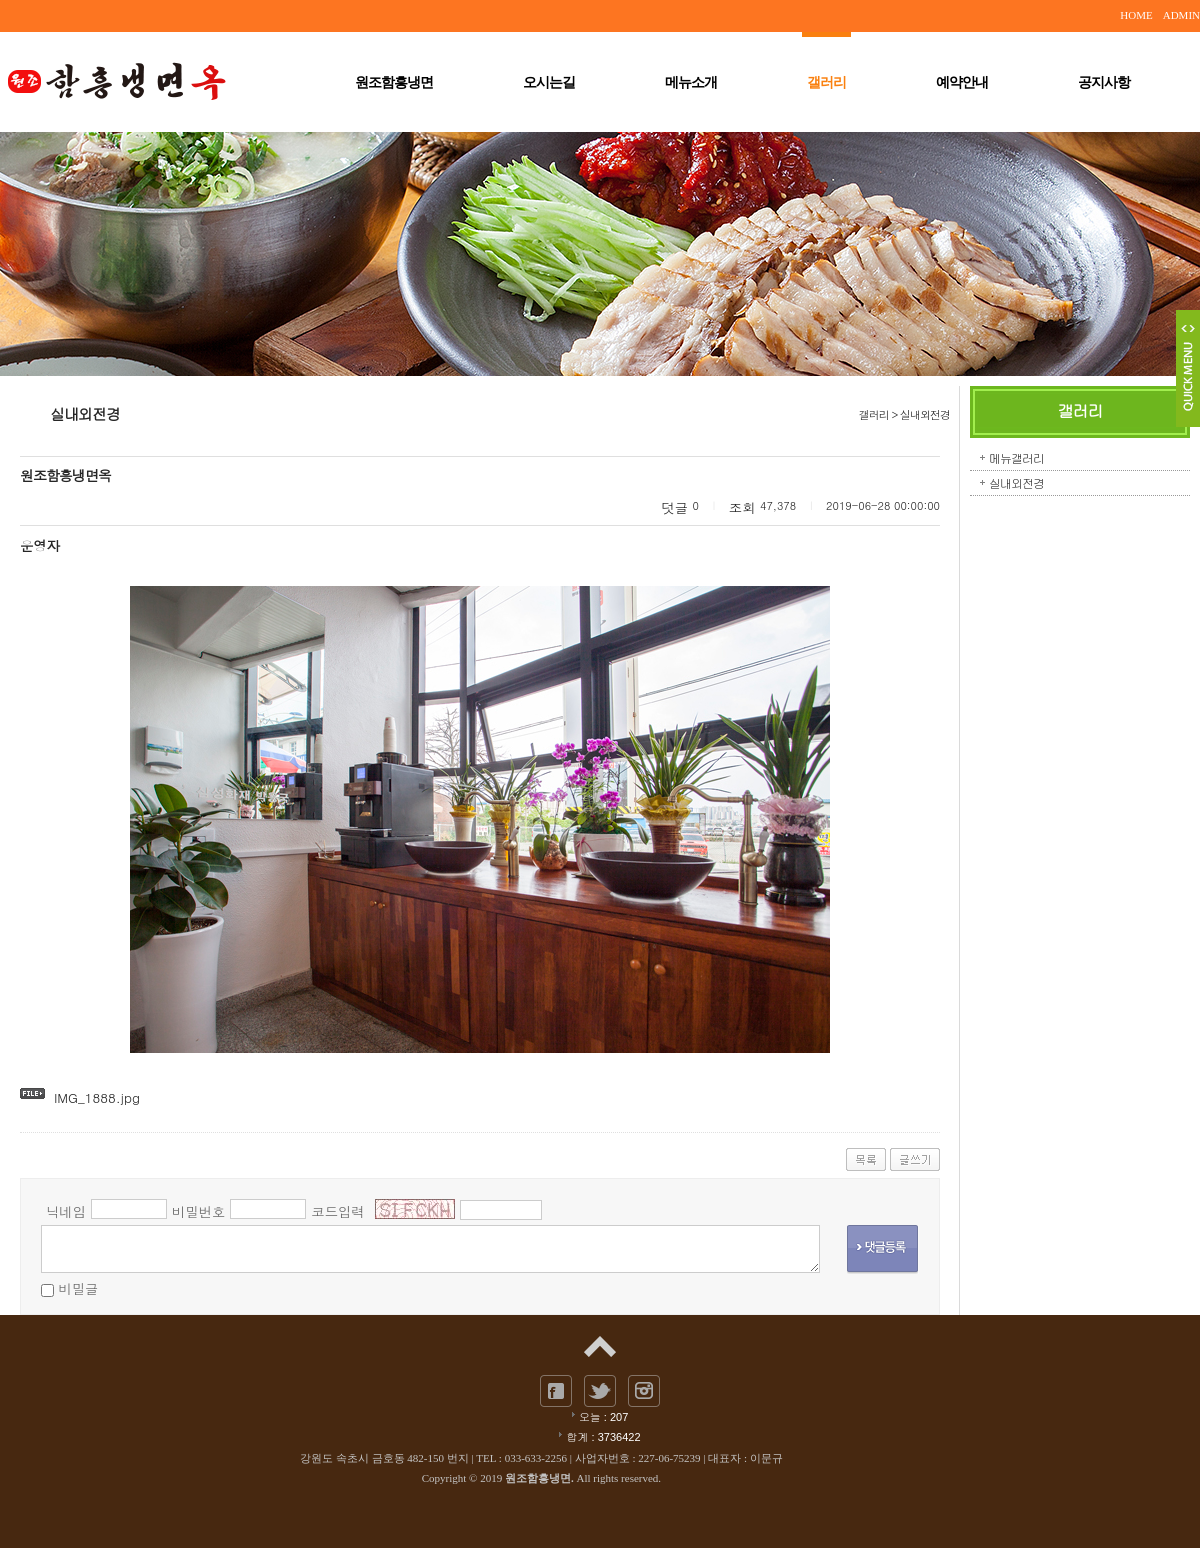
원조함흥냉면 (394, 82)
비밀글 (78, 1288)
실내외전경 (1016, 482)
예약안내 (962, 82)
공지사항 (1104, 82)
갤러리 (826, 81)
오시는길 (549, 82)
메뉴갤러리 (1016, 457)
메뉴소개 (691, 82)
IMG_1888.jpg (97, 1097)
